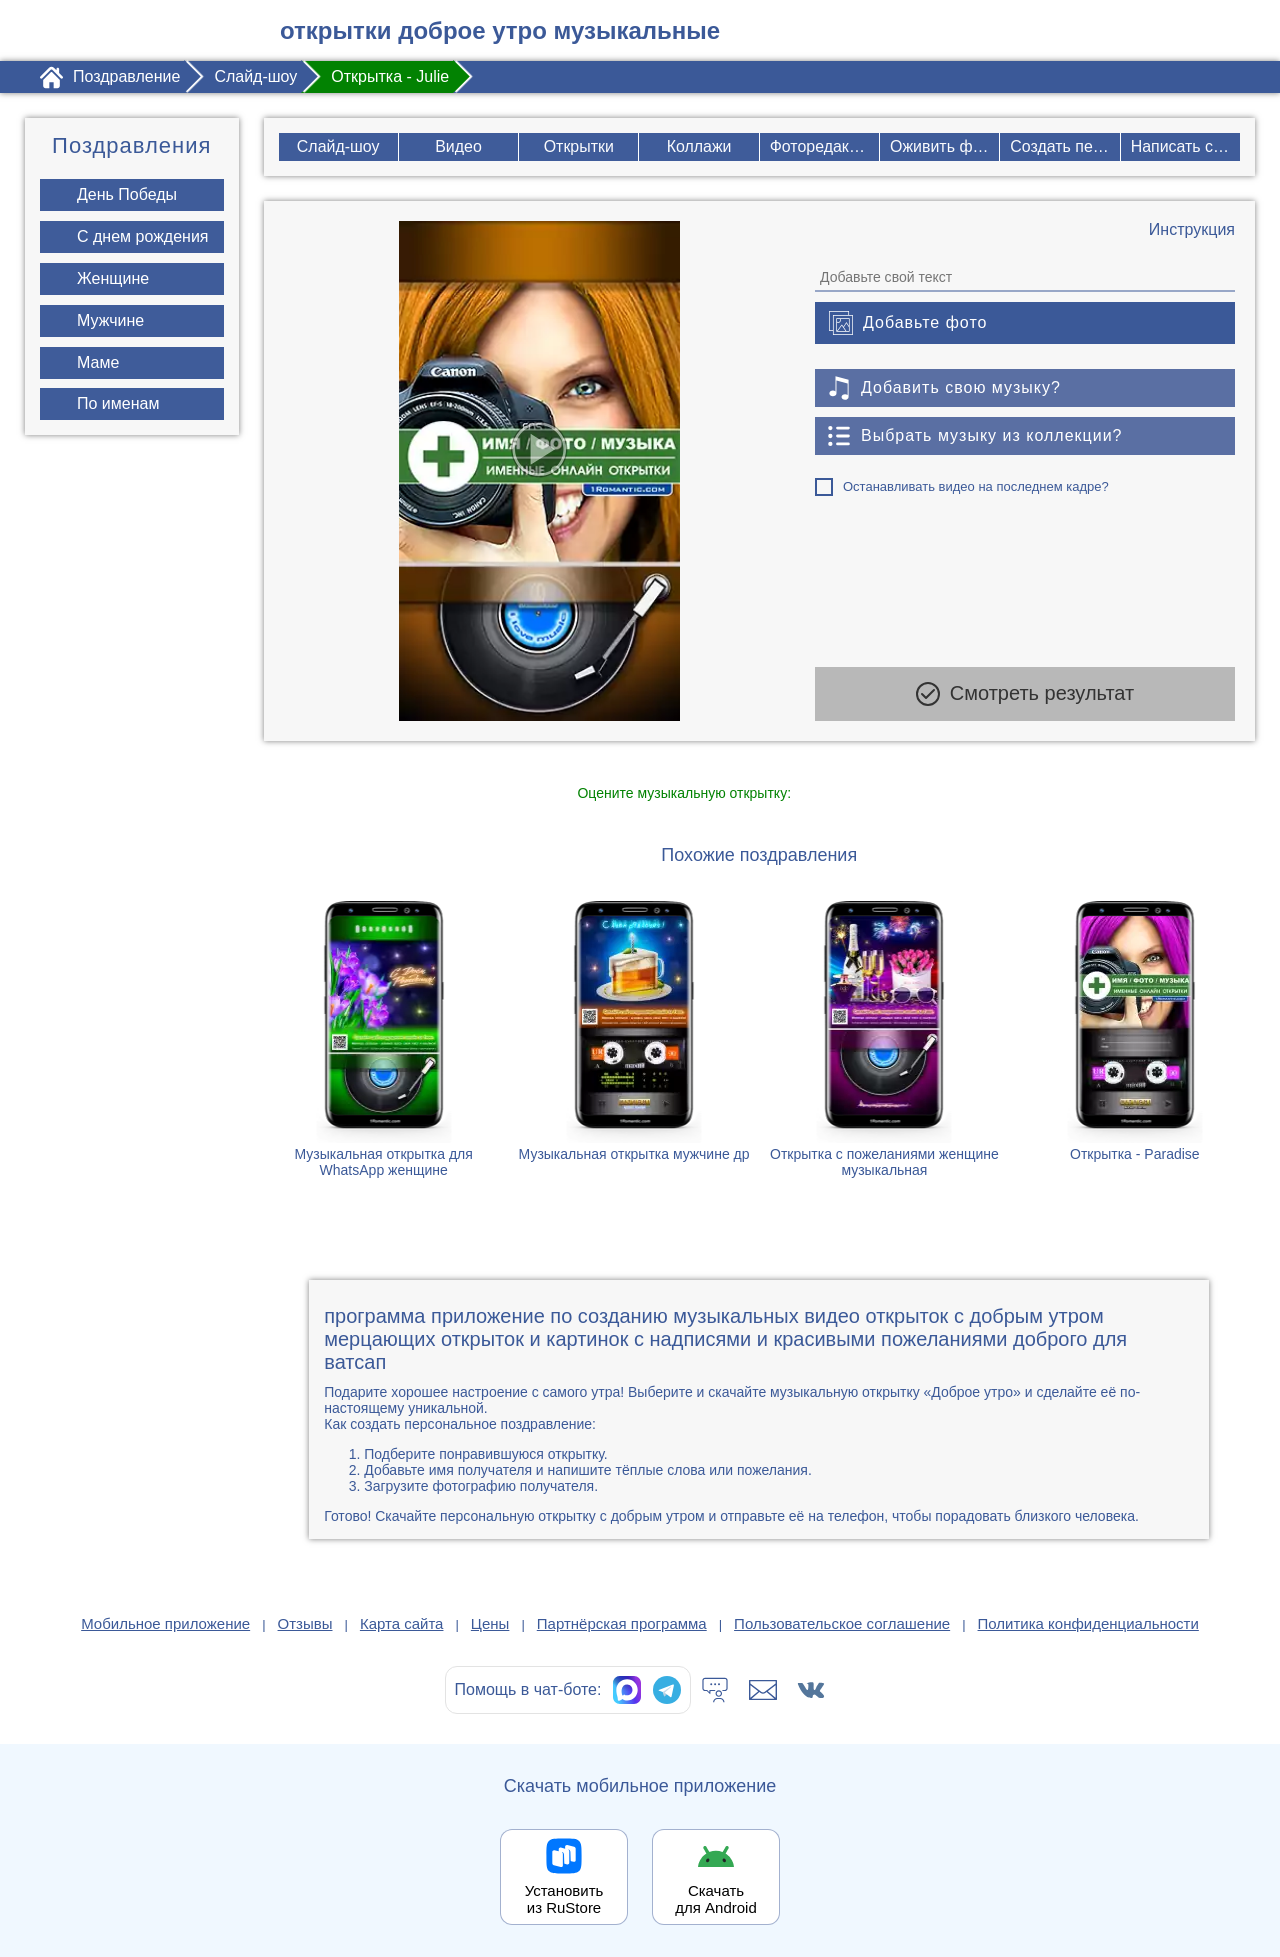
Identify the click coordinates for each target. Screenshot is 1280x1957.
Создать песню (1065, 146)
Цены (490, 1623)
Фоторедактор (822, 146)
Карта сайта (402, 1623)
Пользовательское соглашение (842, 1623)
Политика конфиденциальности (1088, 1623)
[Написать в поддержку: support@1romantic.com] (763, 1690)
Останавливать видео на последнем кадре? (976, 486)
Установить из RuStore (564, 1899)
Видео (458, 146)
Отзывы (305, 1623)
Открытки (578, 146)
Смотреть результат (1025, 694)
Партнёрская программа (622, 1623)
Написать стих (1185, 146)
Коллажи (699, 146)
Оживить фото (944, 146)
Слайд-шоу (337, 146)
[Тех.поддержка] (715, 1690)
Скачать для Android (716, 1899)
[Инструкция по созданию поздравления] (1192, 230)
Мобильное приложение (165, 1623)
